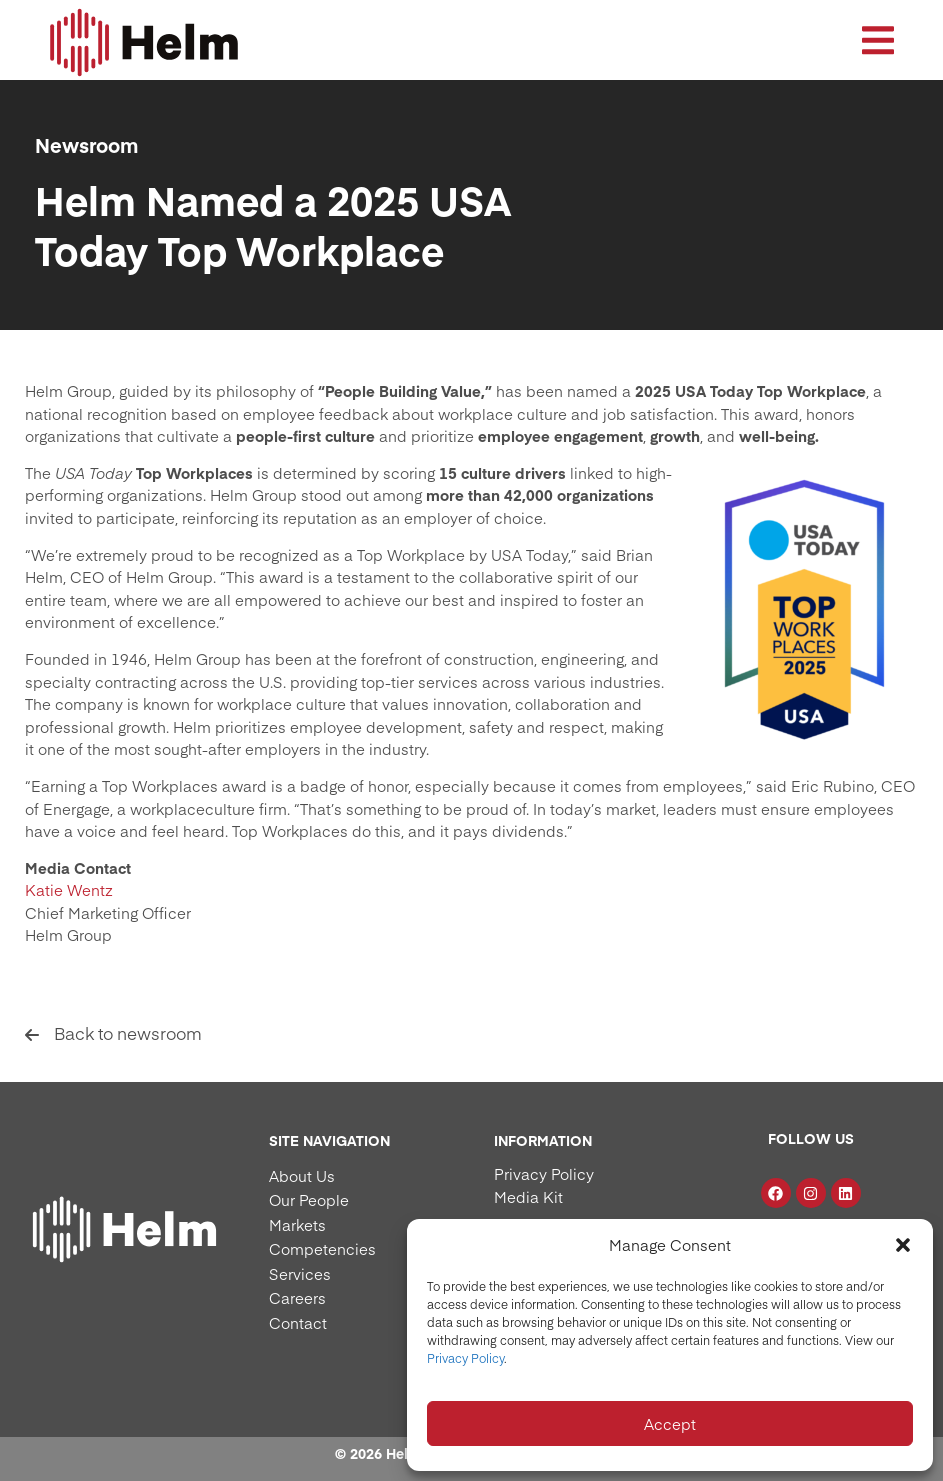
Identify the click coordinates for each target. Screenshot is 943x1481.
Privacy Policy (465, 1358)
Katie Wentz (69, 889)
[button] (903, 1245)
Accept (670, 1423)
